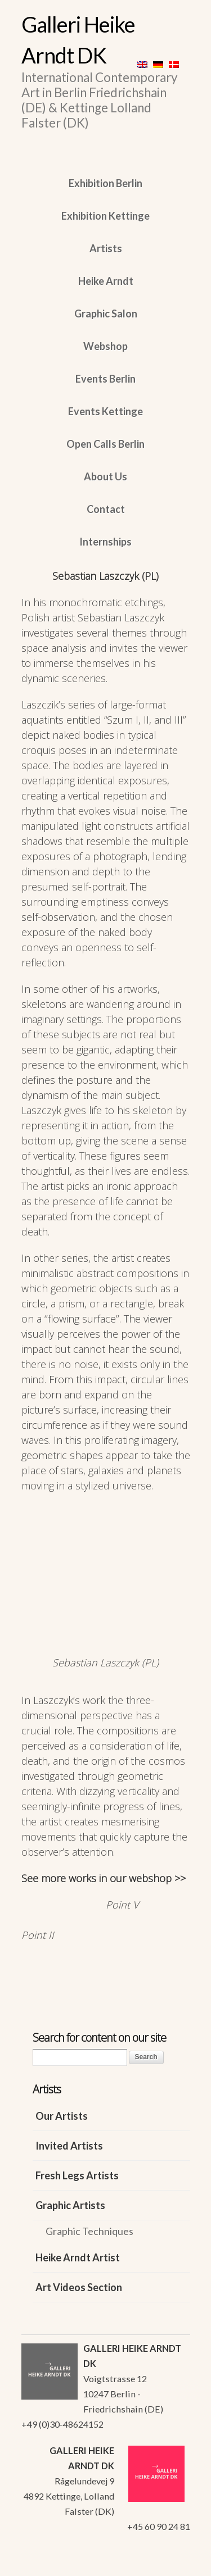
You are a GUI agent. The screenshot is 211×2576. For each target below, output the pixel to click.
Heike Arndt (105, 281)
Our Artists (61, 2116)
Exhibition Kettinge (105, 216)
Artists (105, 248)
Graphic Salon (105, 313)
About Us (105, 476)
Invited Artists (69, 2145)
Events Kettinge (105, 411)
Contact (106, 509)
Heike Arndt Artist (77, 2257)
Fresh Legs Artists (77, 2175)
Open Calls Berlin (105, 444)
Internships (105, 541)
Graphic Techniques (89, 2231)
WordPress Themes (169, 2564)
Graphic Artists (70, 2205)
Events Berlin (105, 378)
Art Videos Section (78, 2287)
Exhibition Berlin (105, 183)
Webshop (105, 346)
